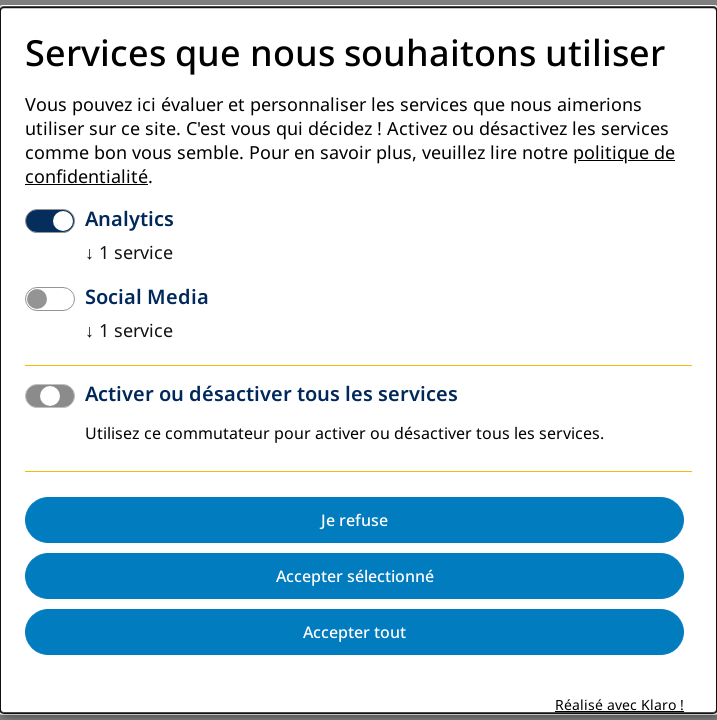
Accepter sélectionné (355, 577)
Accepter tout (354, 633)
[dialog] (358, 360)
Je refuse (354, 521)
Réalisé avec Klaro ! (619, 706)
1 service (129, 254)
